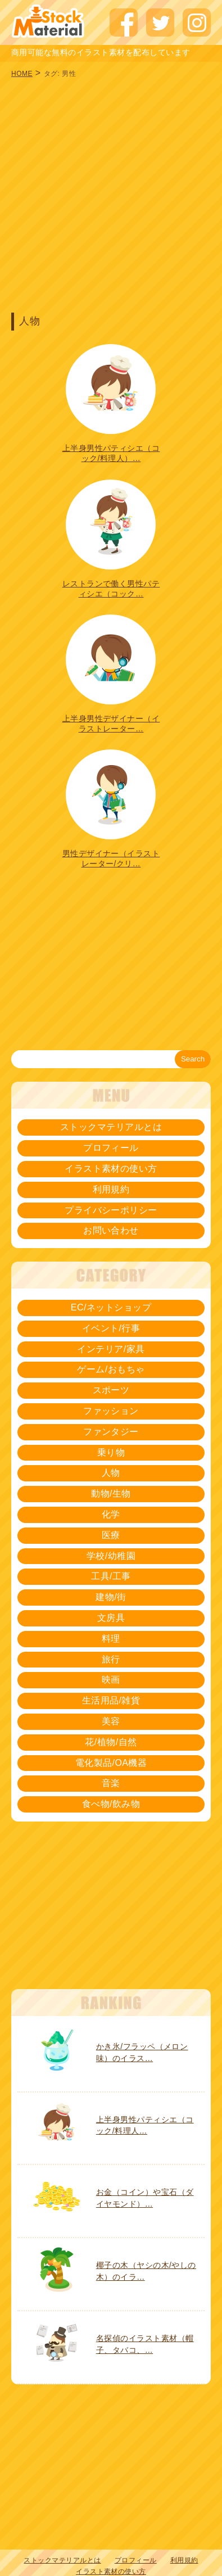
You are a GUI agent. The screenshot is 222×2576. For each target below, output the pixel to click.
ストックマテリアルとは (111, 1127)
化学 (111, 1514)
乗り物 (111, 1452)
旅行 (111, 1659)
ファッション (111, 1411)
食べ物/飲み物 (111, 1804)
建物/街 (111, 1597)
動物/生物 (111, 1493)
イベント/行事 (111, 1328)
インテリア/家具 (110, 1349)
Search (193, 1059)
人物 (111, 1472)
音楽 (111, 1783)
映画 (111, 1679)
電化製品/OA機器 (111, 1763)
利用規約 (111, 1189)
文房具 (111, 1618)
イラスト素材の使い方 (111, 1168)
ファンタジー (111, 1431)
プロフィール (111, 1148)
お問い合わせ (111, 1230)
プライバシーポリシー (111, 1210)
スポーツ (111, 1390)
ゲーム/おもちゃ (110, 1369)
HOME (22, 74)
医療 (111, 1535)
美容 (111, 1721)
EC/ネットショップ (111, 1307)
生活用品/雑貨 (111, 1700)
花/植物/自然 (111, 1742)
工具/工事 (111, 1576)
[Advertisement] (105, 193)
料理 (111, 1638)
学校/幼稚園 (111, 1556)
